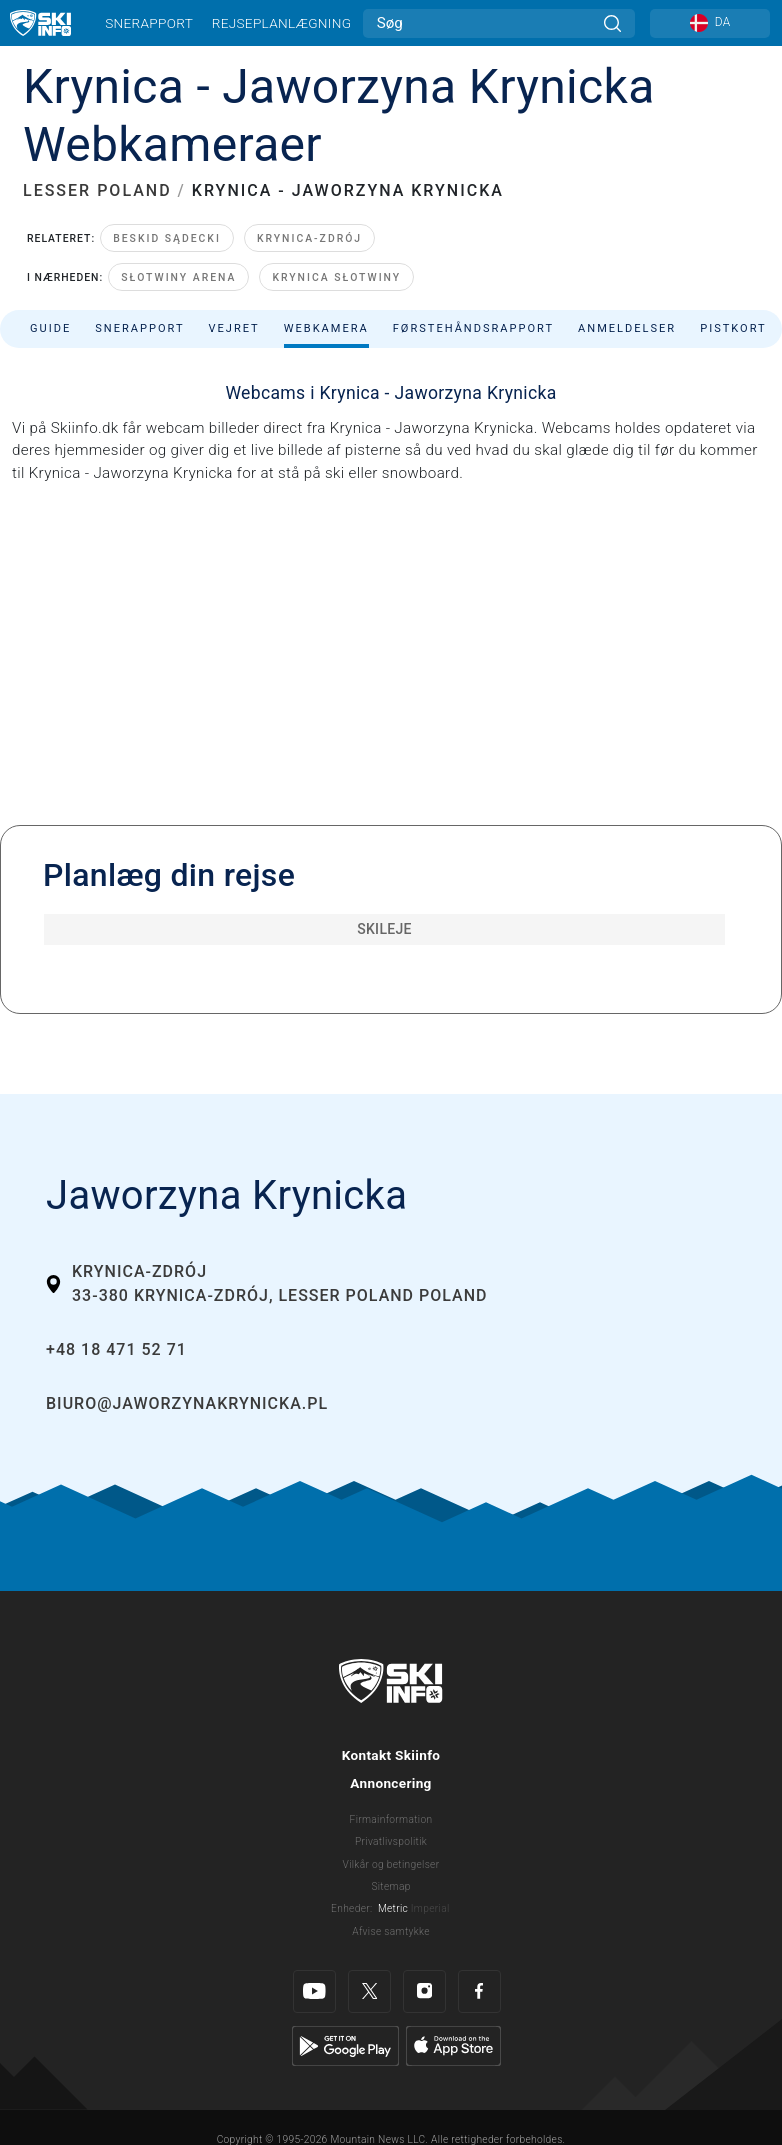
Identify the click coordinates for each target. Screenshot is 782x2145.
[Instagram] (424, 1991)
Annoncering (390, 1783)
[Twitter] (369, 1991)
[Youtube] (314, 1991)
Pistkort (733, 328)
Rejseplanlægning (282, 23)
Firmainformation (391, 1819)
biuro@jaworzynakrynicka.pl (187, 1403)
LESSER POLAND (97, 190)
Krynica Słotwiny (336, 277)
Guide (50, 328)
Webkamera (326, 328)
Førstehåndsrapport (473, 328)
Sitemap (390, 1886)
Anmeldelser (627, 328)
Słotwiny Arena (178, 277)
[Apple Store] (453, 2045)
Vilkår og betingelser (391, 1864)
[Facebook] (479, 1991)
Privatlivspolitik (391, 1841)
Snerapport (149, 23)
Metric (393, 1908)
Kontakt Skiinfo (391, 1755)
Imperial (430, 1908)
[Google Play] (345, 2045)
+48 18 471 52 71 (116, 1349)
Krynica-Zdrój (309, 238)
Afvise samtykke (391, 1931)
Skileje (384, 929)
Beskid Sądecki (167, 238)
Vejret (233, 328)
